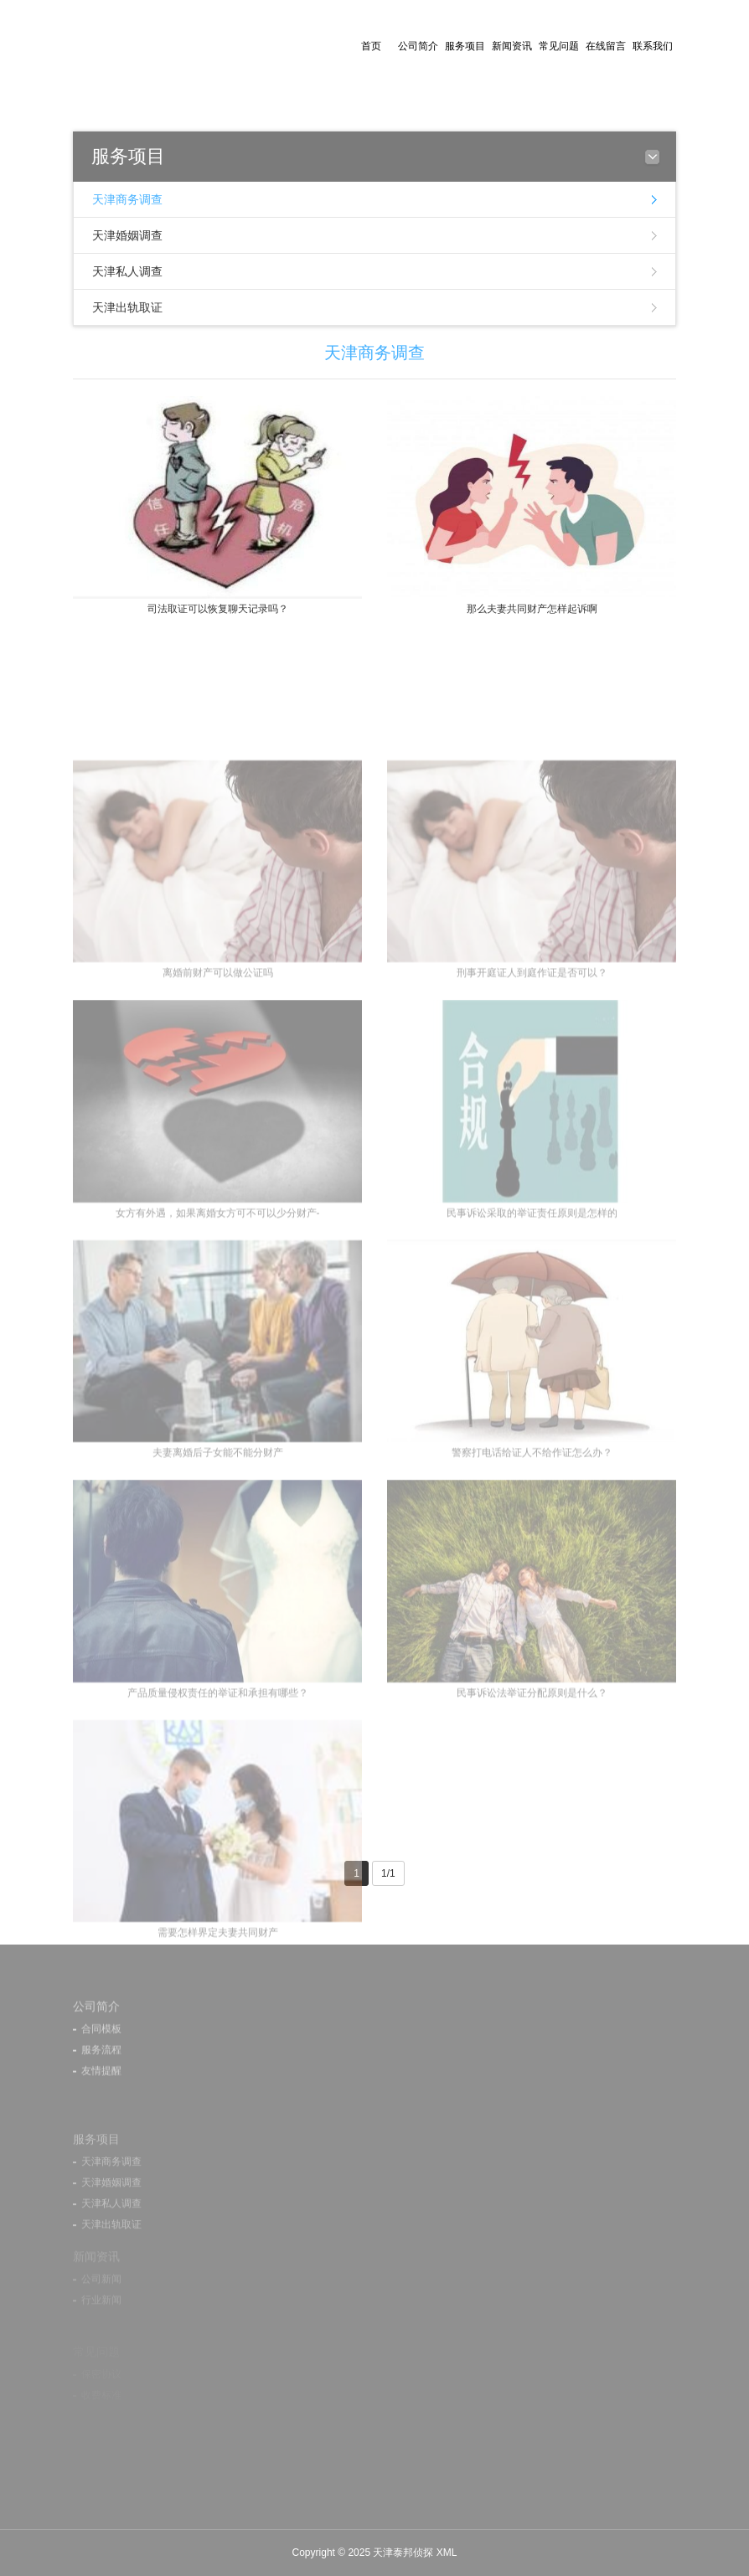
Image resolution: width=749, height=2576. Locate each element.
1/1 (388, 1873)
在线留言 (606, 46)
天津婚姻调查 (127, 235)
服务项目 (465, 46)
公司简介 (418, 46)
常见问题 (559, 46)
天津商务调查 (127, 199)
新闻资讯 (512, 46)
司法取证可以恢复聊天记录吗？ (217, 609)
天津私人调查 (127, 271)
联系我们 (653, 46)
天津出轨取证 (127, 307)
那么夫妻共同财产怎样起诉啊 (532, 609)
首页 (371, 46)
